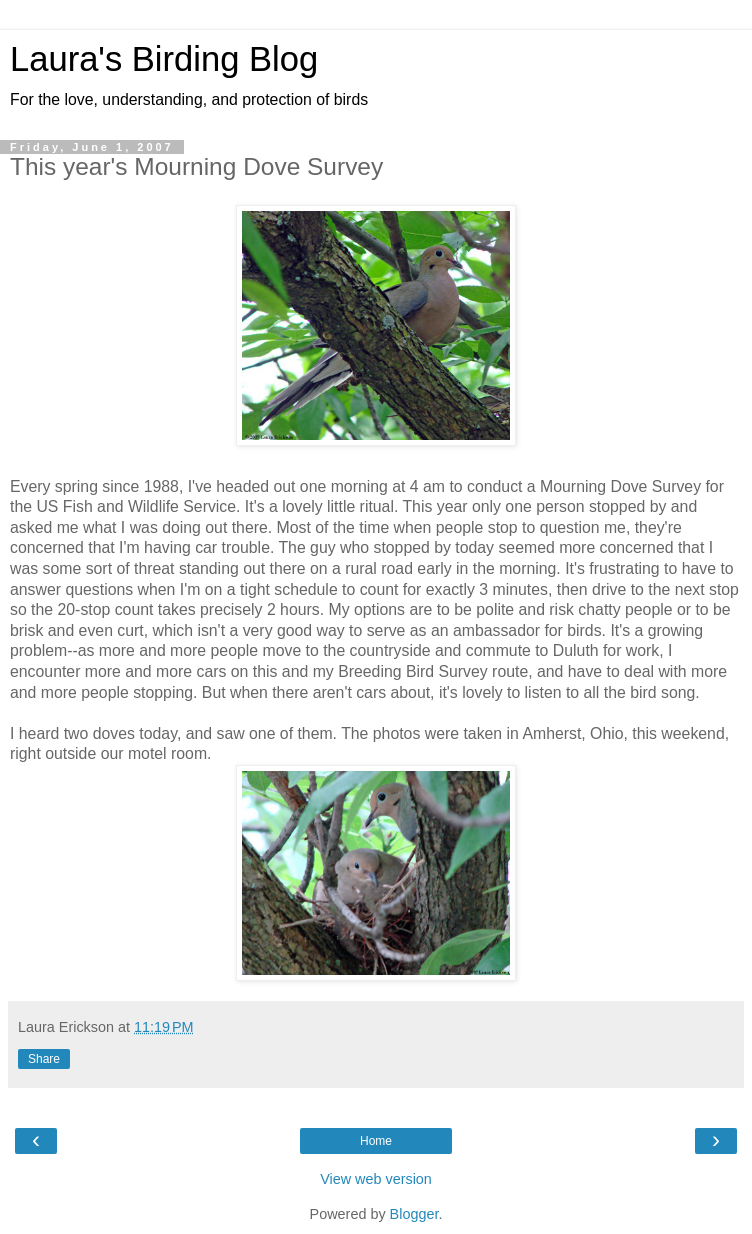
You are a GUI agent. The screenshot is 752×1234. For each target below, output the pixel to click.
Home (376, 1141)
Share (44, 1059)
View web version (376, 1179)
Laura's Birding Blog (164, 59)
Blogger (414, 1214)
